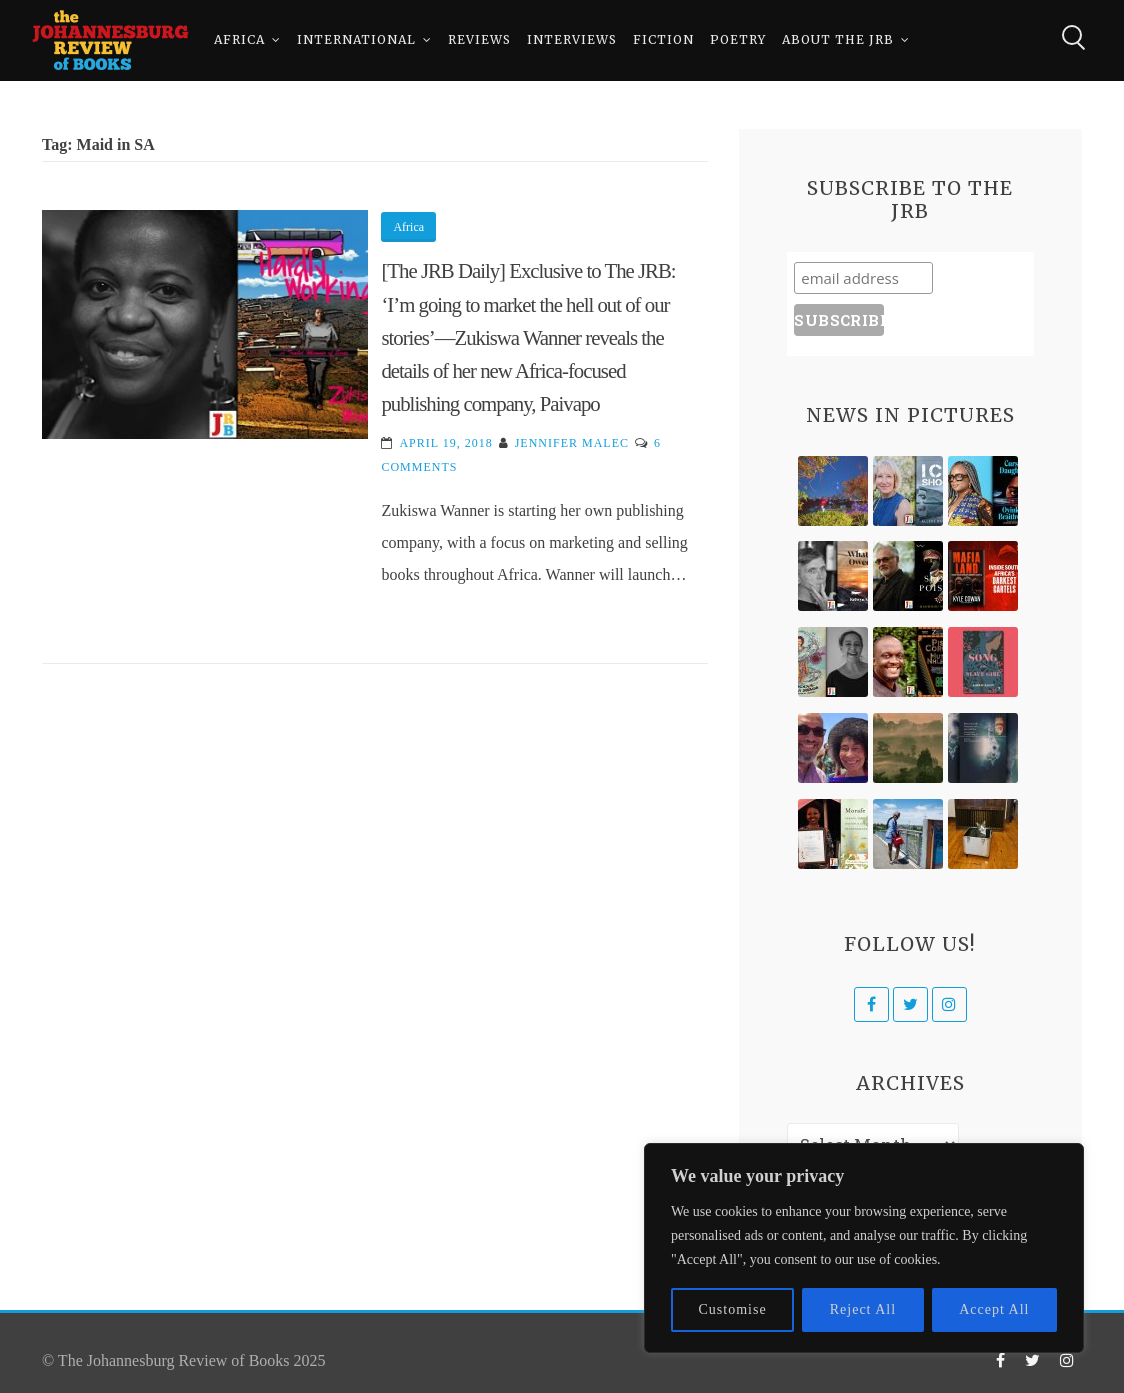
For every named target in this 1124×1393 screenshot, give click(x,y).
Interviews (572, 39)
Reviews (479, 39)
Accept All (994, 1309)
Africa (239, 39)
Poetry (738, 39)
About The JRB (838, 39)
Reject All (863, 1309)
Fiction (663, 39)
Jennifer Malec (572, 443)
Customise (733, 1309)
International (356, 39)
